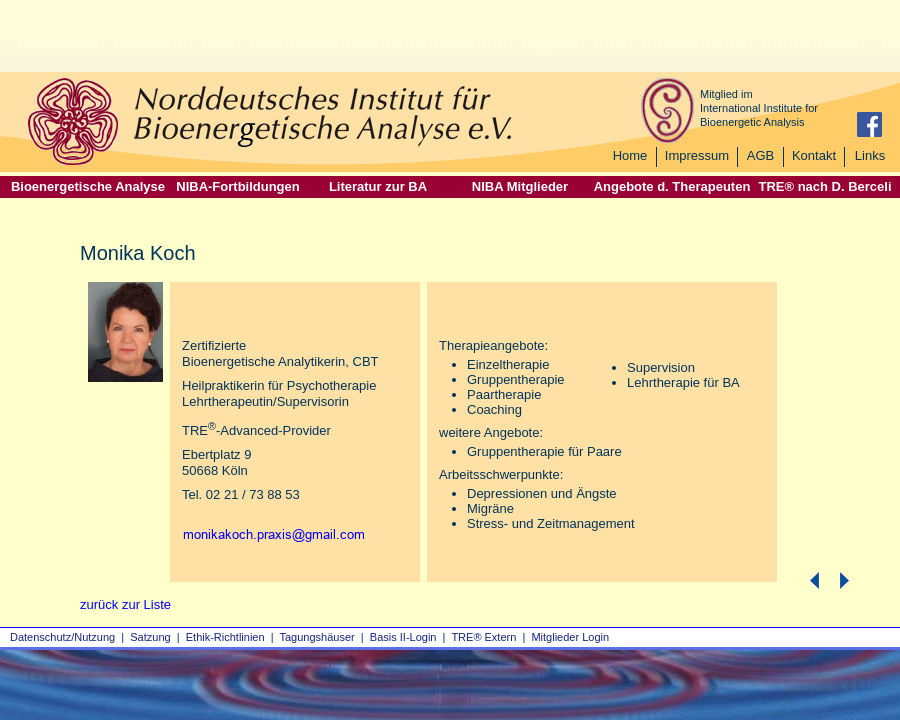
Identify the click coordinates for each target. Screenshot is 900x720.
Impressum (697, 155)
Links (870, 155)
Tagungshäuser (317, 637)
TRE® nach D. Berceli (824, 186)
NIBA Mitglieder (520, 186)
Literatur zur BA (378, 186)
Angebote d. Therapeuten (672, 186)
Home (630, 155)
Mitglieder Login (570, 637)
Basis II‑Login (403, 637)
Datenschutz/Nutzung (62, 637)
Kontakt (814, 155)
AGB (760, 155)
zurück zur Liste (125, 604)
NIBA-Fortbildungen (237, 186)
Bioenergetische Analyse (88, 186)
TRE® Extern (483, 637)
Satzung (150, 637)
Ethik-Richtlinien (225, 637)
